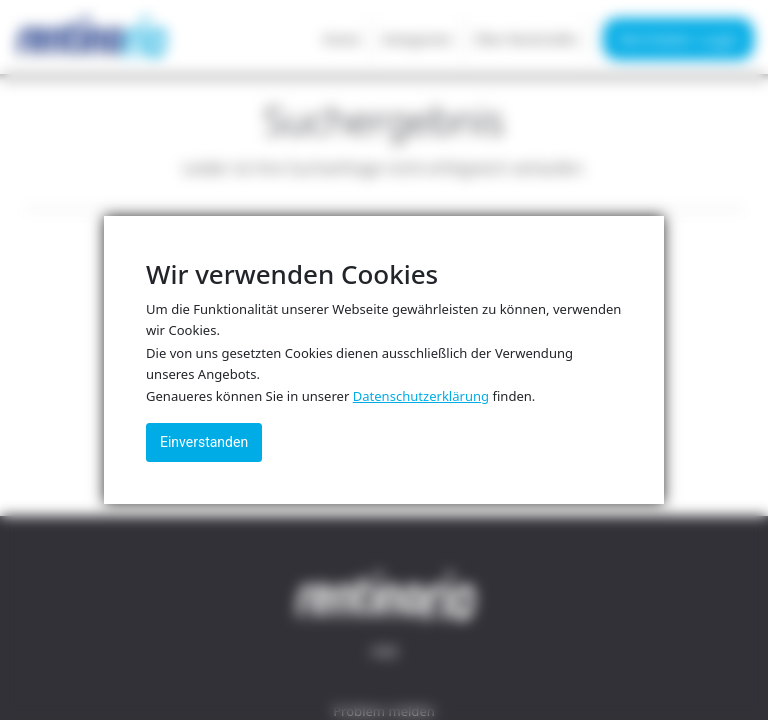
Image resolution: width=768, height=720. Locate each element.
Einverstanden (204, 442)
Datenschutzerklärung (421, 396)
